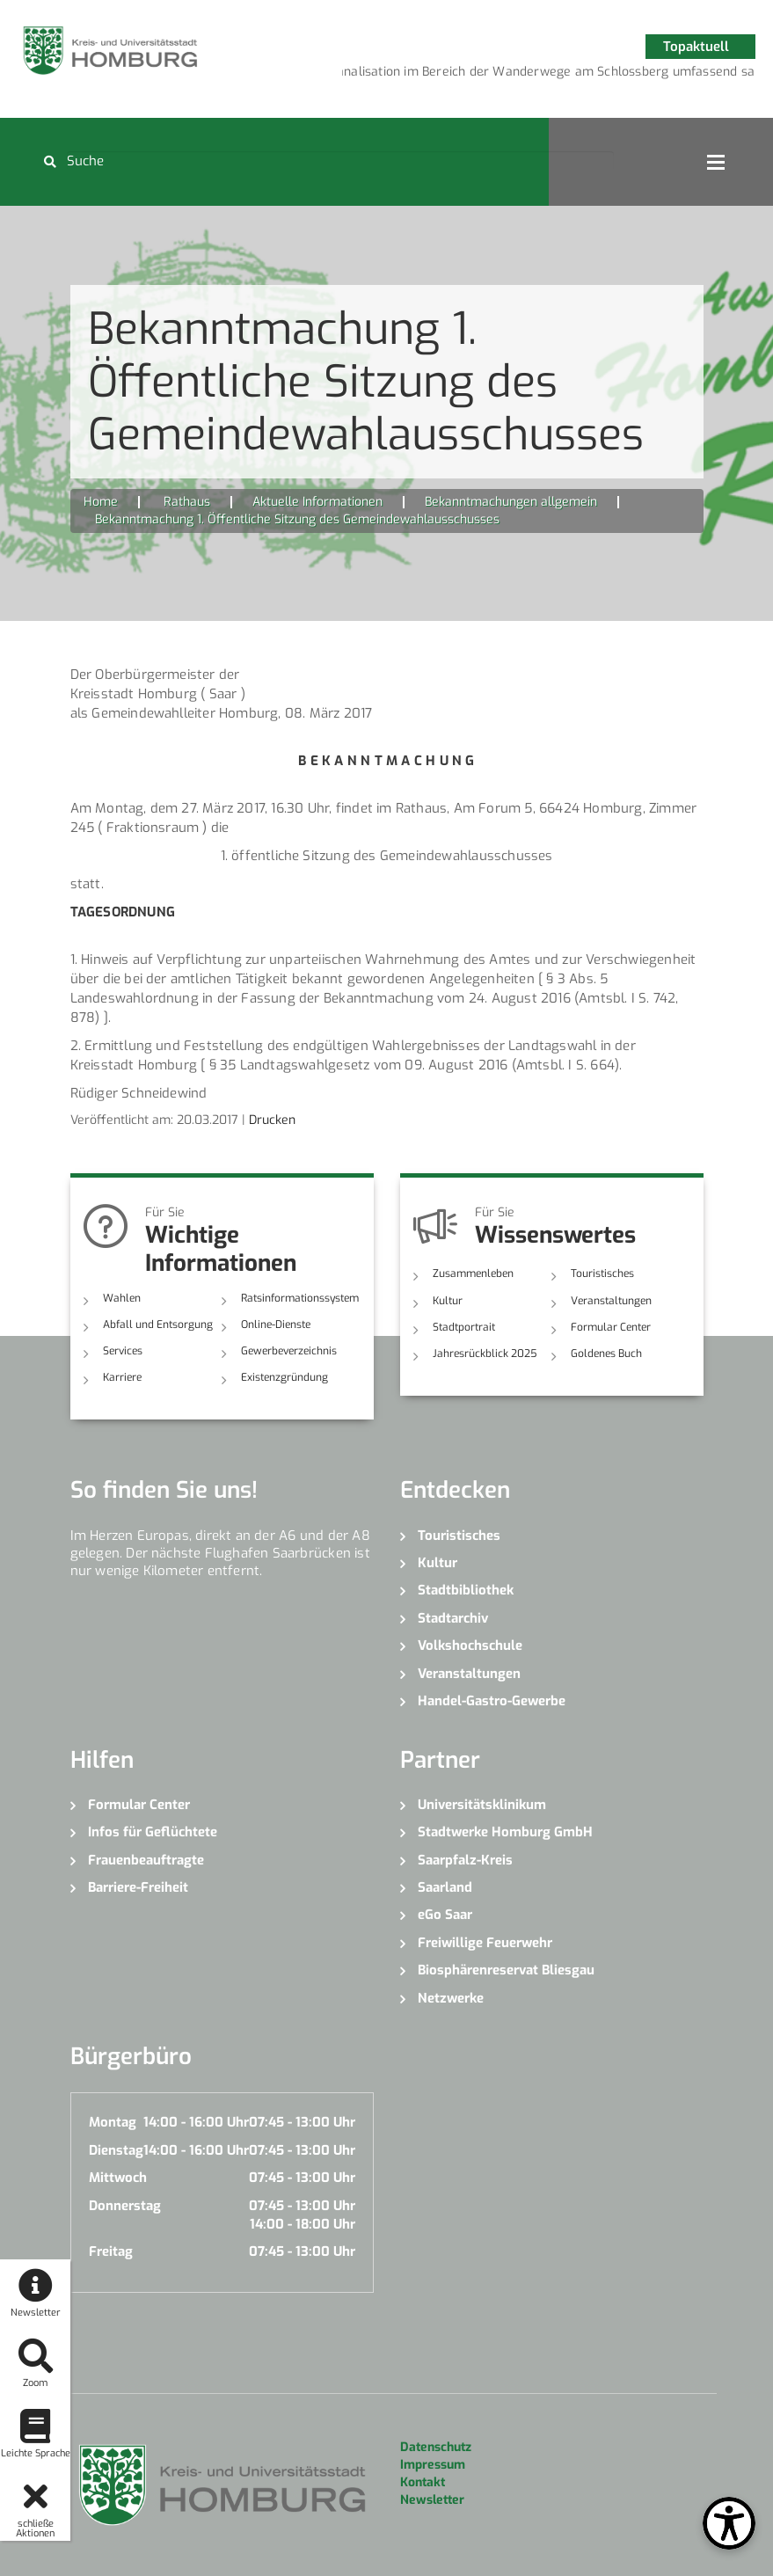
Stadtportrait (464, 1327)
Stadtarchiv (453, 1618)
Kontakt (422, 2482)
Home (101, 501)
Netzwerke (451, 1998)
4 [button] (535, 75)
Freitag (111, 2251)
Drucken (272, 1120)
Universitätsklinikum (482, 1804)
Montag (112, 2122)
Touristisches (602, 1273)
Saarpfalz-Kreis (465, 1860)
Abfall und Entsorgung (158, 1324)
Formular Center (611, 1327)
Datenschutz (435, 2447)
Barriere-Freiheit (138, 1887)
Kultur (448, 1301)
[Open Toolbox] (729, 2523)
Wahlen (122, 1298)
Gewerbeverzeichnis (289, 1351)
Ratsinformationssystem (300, 1298)
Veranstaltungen (611, 1301)
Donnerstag (125, 2206)
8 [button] (641, 75)
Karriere (122, 1377)
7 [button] (615, 75)
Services (122, 1351)
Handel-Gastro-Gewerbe (491, 1701)
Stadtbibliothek (466, 1590)
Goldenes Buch (606, 1353)
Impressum (432, 2464)
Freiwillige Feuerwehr (485, 1943)
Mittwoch (118, 2177)
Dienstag (116, 2150)
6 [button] (588, 75)
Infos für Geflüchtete (152, 1832)
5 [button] (562, 75)
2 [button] (483, 75)
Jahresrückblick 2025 (485, 1353)
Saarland (445, 1887)
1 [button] (456, 75)
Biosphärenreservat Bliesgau (506, 1970)
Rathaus (187, 501)
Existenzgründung (284, 1377)
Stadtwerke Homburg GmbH (505, 1832)
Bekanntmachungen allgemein (511, 501)
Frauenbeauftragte (146, 1860)
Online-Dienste (275, 1324)
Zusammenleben (473, 1273)
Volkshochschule (470, 1645)
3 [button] (509, 75)
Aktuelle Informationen (317, 501)
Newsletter (432, 2500)
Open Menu (715, 161)
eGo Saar (445, 1914)
